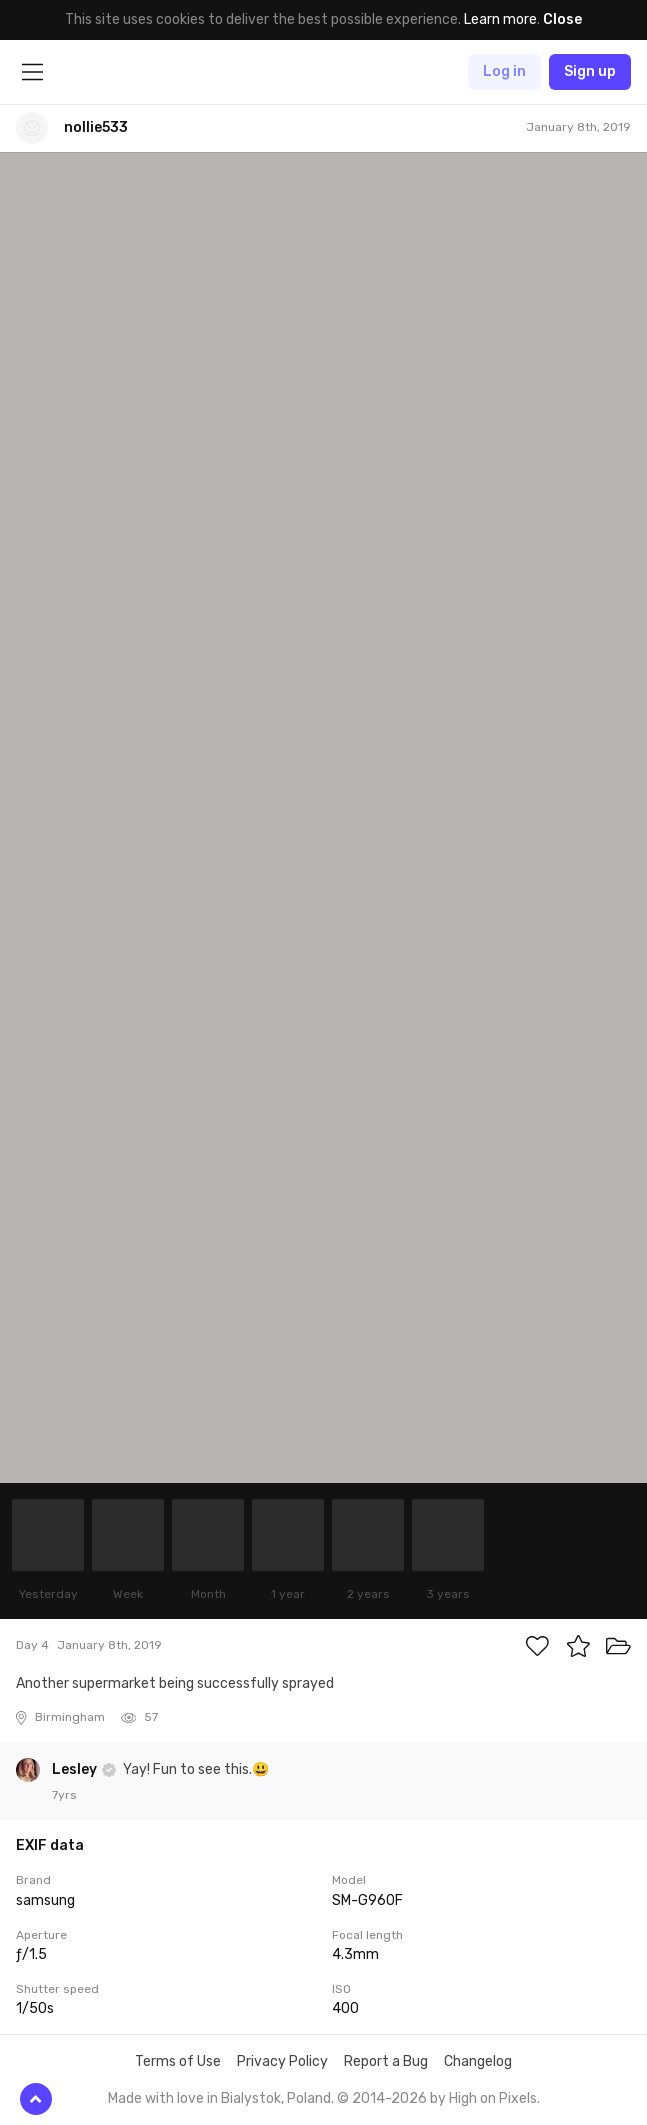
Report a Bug (386, 2061)
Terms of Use (178, 2061)
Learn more (500, 19)
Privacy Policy (282, 2061)
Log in (504, 71)
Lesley (76, 1769)
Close (562, 19)
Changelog (478, 2061)
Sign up (590, 71)
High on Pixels (493, 2098)
